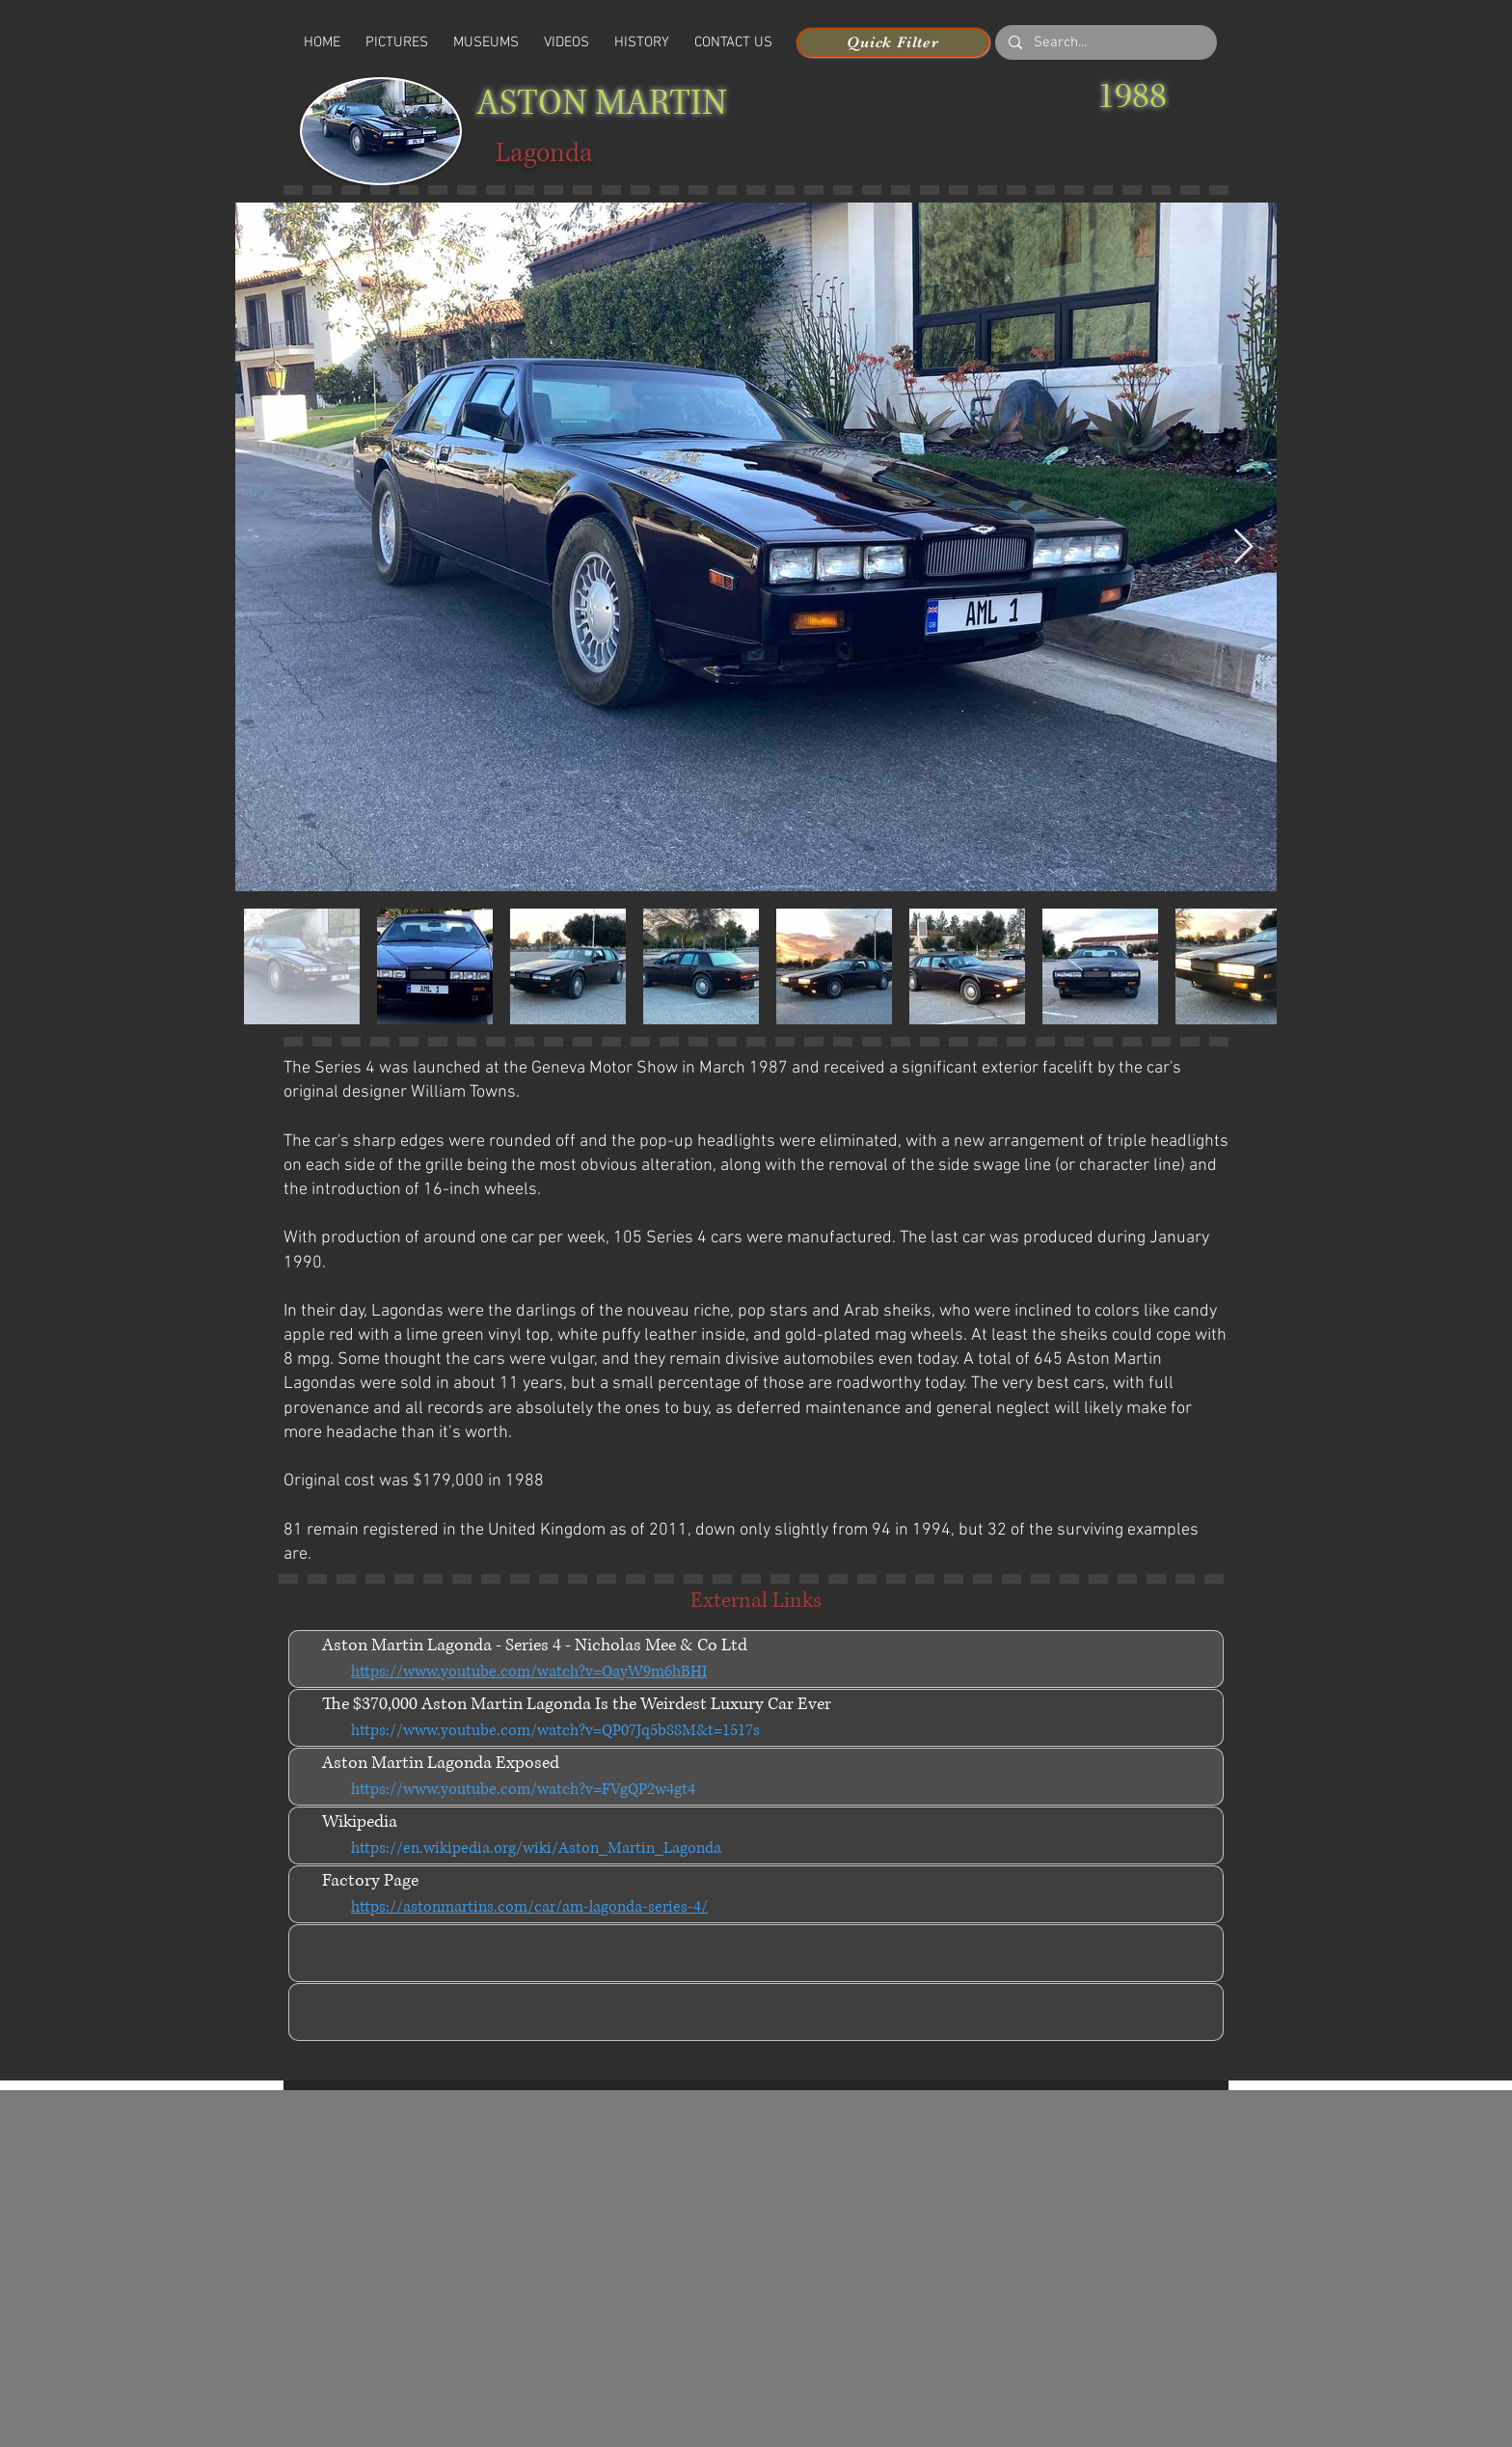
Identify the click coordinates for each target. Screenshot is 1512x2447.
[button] (566, 42)
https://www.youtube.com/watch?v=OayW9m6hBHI (529, 1671)
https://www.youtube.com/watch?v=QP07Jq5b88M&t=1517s (555, 1730)
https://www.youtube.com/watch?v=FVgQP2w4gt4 (523, 1789)
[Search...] (1105, 43)
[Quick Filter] (892, 42)
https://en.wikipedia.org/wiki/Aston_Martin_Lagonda (536, 1848)
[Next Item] (1243, 547)
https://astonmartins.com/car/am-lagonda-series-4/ (529, 1906)
